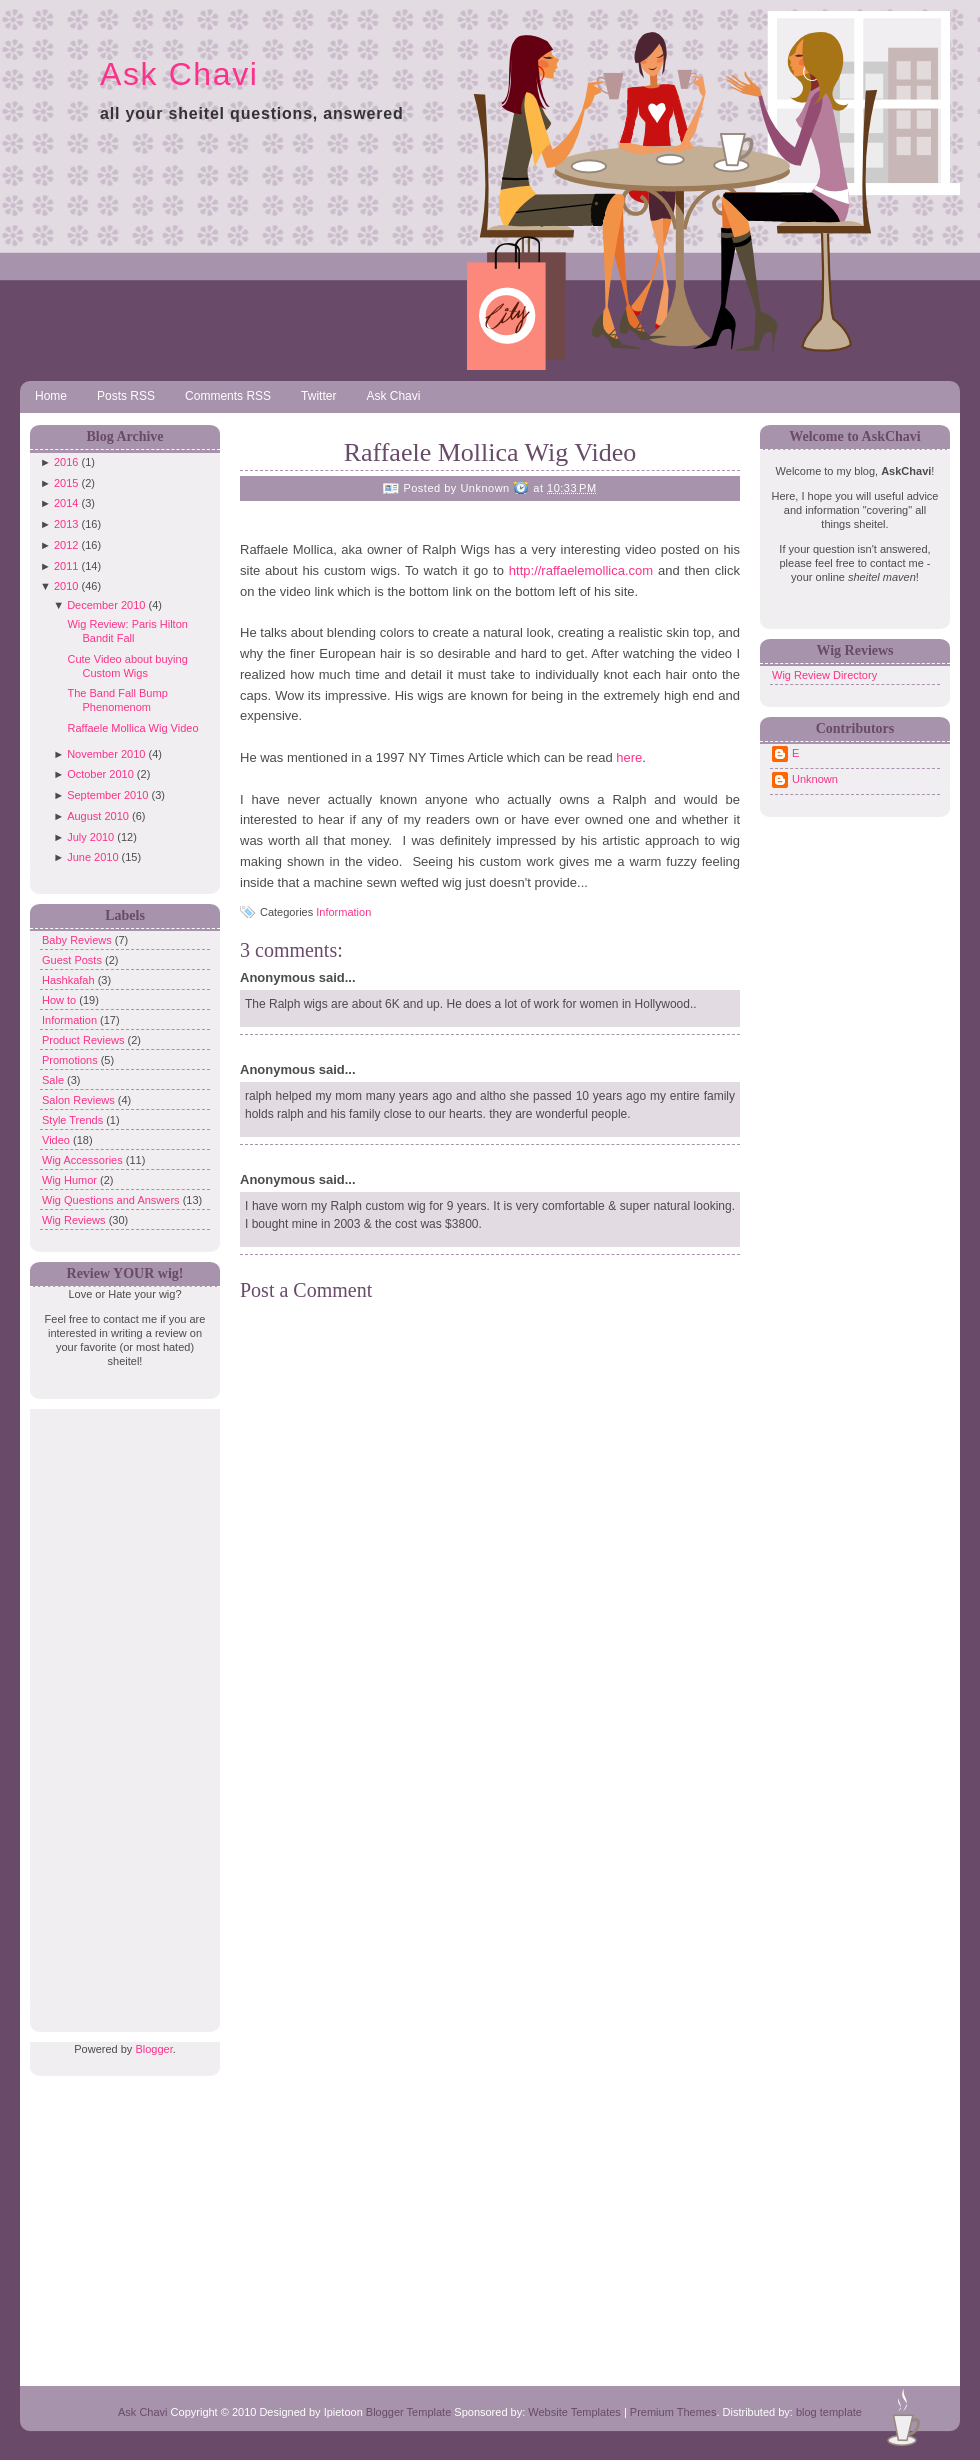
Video (57, 1140)
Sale (54, 1080)
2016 (66, 462)
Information (71, 1020)
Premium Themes (673, 2412)
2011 (66, 566)
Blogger (153, 2049)
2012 (66, 545)
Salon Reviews (80, 1100)
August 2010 (98, 816)
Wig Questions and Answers (112, 1200)
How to (60, 1000)
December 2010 (106, 605)
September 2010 (107, 795)
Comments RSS (228, 396)
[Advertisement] (120, 1709)
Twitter (318, 396)
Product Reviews (85, 1040)
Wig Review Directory (824, 675)
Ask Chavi (179, 74)
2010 (66, 586)
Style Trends (74, 1120)
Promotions (71, 1060)
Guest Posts (73, 960)
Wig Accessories (84, 1160)
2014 (66, 503)
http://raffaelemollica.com (581, 570)
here (629, 757)
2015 (66, 483)
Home (51, 396)
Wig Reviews (75, 1220)
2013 (66, 524)
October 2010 (100, 774)
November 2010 (106, 754)
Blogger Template (408, 2412)
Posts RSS (126, 396)
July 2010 (90, 837)
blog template (829, 2412)
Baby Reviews (78, 940)
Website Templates (574, 2412)
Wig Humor (71, 1180)
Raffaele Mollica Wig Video (132, 728)
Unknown (815, 779)
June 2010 (92, 857)
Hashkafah (70, 980)
